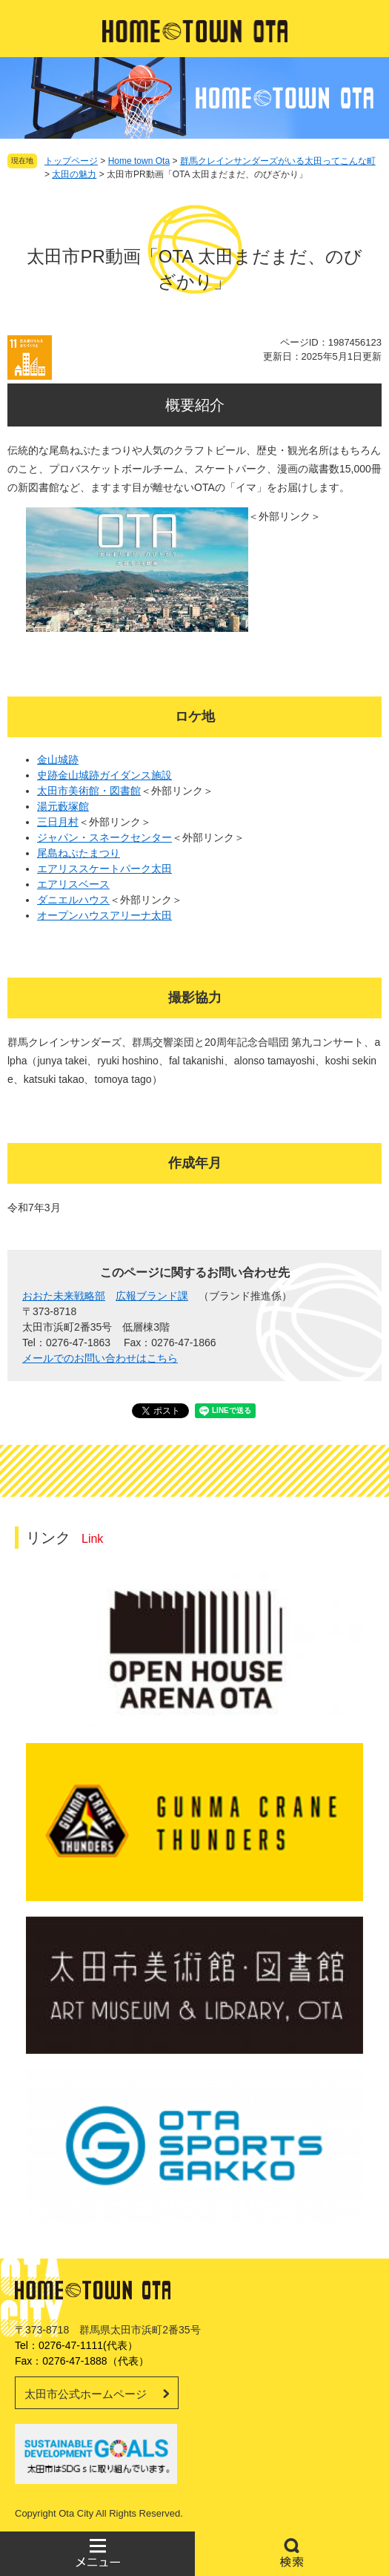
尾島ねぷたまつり (78, 853)
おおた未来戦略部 (63, 1296)
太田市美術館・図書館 (89, 791)
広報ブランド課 (152, 1296)
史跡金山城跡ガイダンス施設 (104, 775)
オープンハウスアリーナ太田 (104, 915)
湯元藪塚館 (63, 806)
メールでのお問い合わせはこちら (100, 1358)
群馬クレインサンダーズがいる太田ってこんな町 (278, 161)
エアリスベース (73, 884)
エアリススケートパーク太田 (104, 868)
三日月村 (58, 822)
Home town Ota (139, 161)
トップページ (71, 161)
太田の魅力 (74, 174)
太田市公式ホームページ (85, 2394)
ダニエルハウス (73, 900)
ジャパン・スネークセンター (104, 837)
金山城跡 (58, 759)
